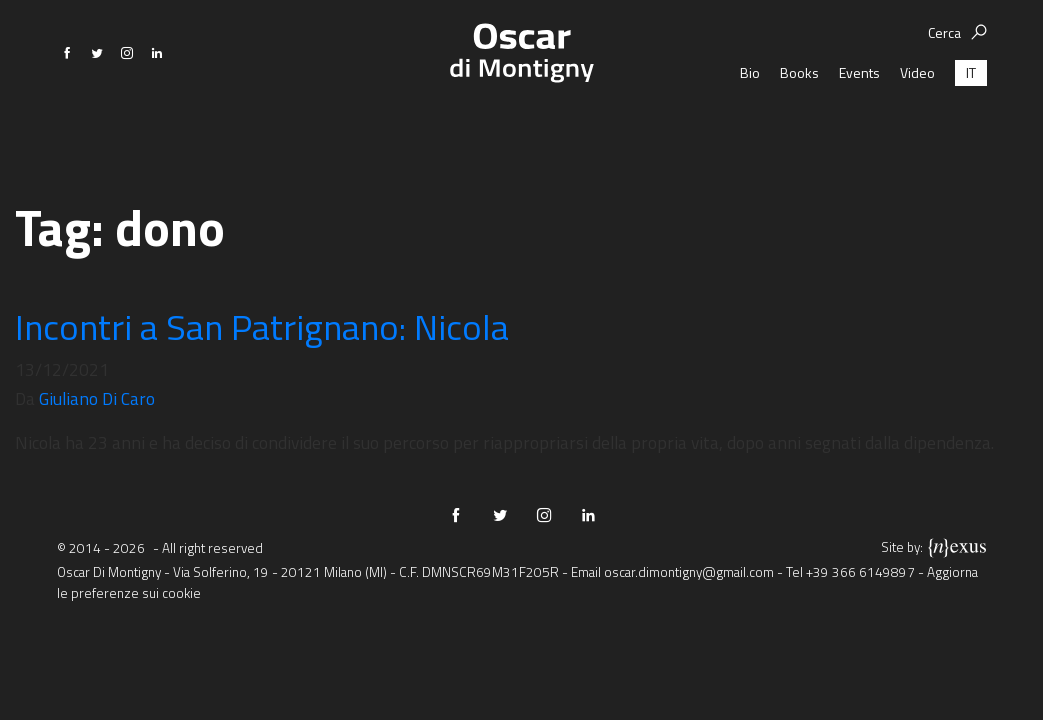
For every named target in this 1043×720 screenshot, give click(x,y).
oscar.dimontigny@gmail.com (689, 572)
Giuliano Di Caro (97, 398)
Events (859, 124)
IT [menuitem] (971, 124)
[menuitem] (971, 124)
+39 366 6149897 (860, 572)
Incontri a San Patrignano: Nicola (262, 326)
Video (917, 124)
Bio (750, 124)
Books (799, 124)
